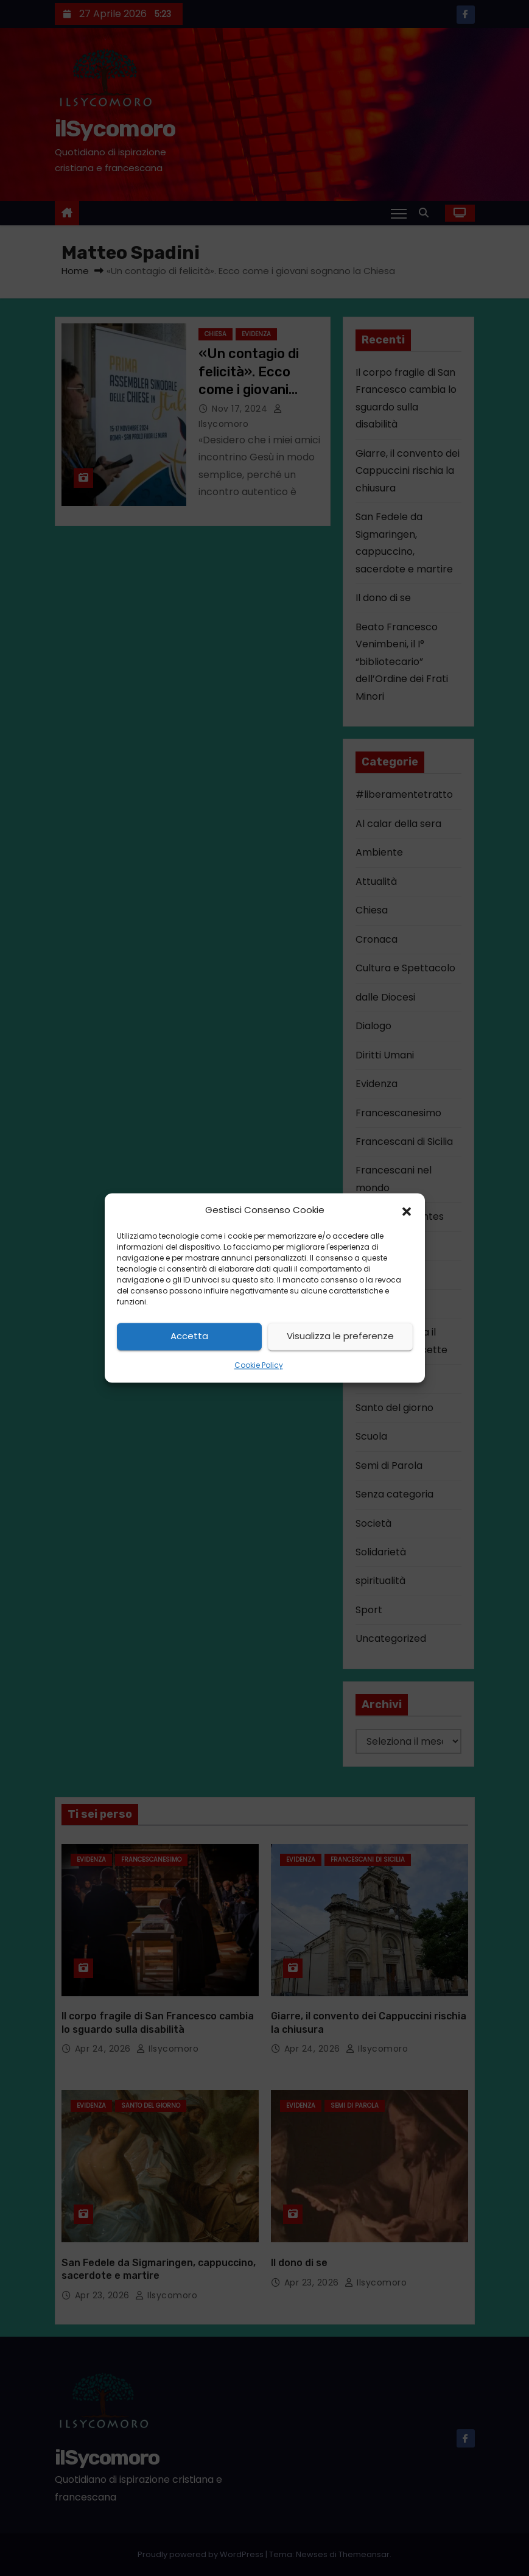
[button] (407, 1211)
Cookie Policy (258, 1365)
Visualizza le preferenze (340, 1336)
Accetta (189, 1336)
